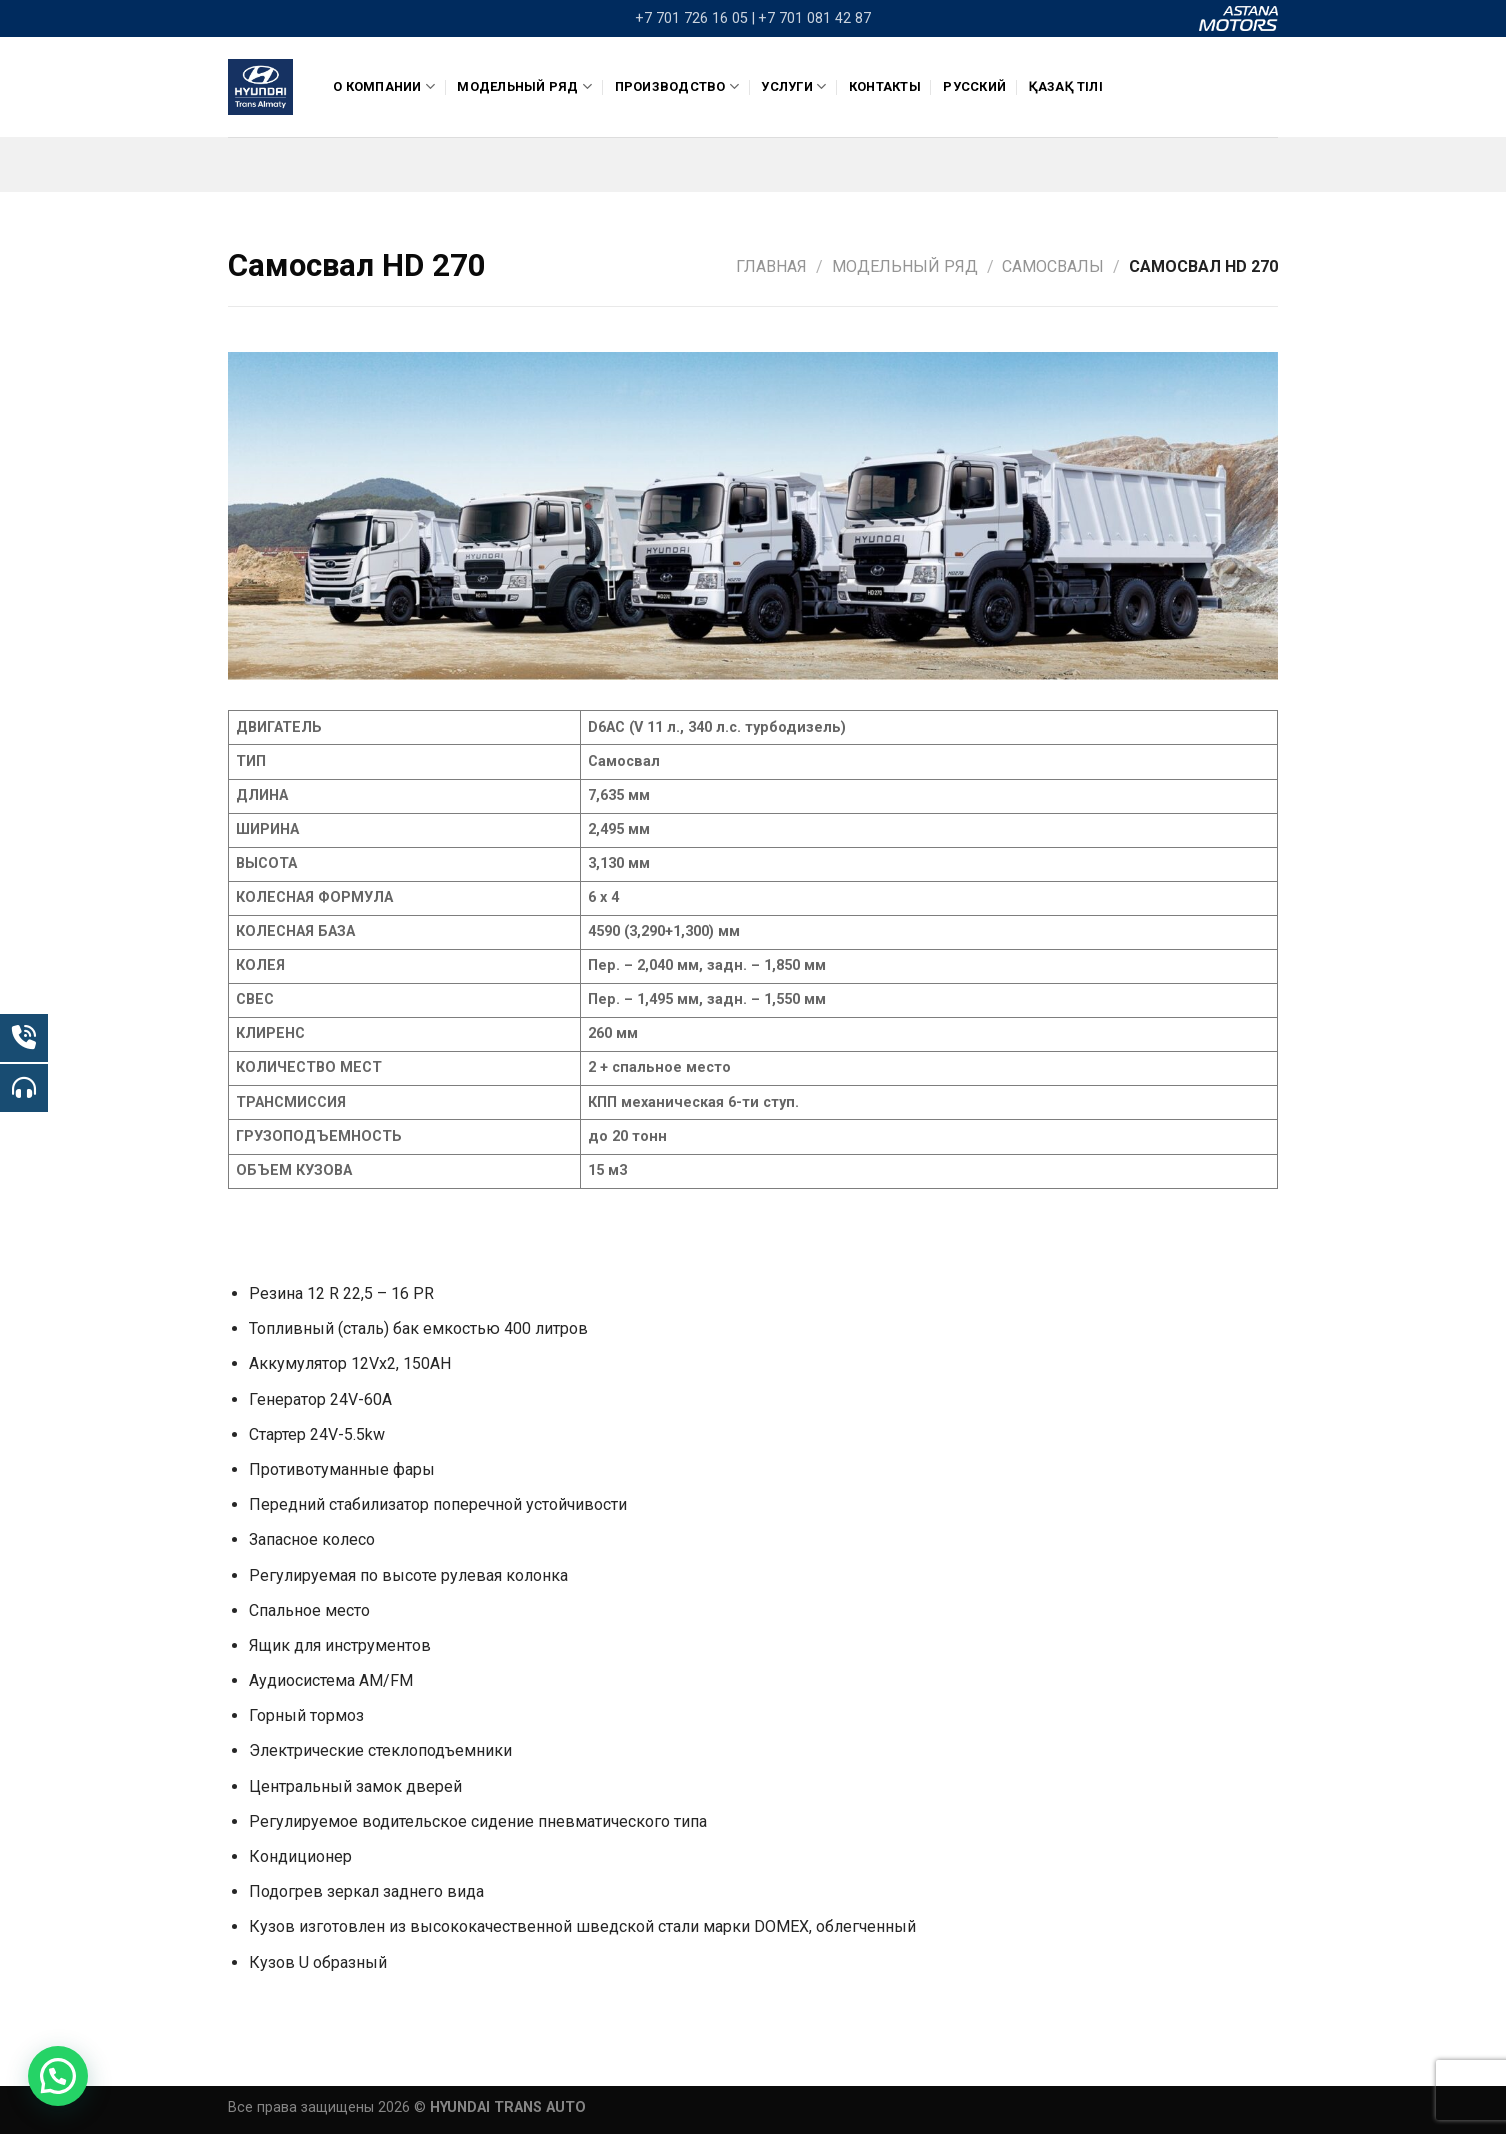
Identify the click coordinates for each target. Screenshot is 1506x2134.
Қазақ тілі (1065, 86)
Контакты (885, 86)
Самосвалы (1053, 266)
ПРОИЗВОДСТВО (677, 86)
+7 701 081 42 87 (814, 18)
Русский (974, 86)
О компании (384, 86)
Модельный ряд (524, 86)
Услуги (793, 86)
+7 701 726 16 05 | (695, 18)
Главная (771, 266)
